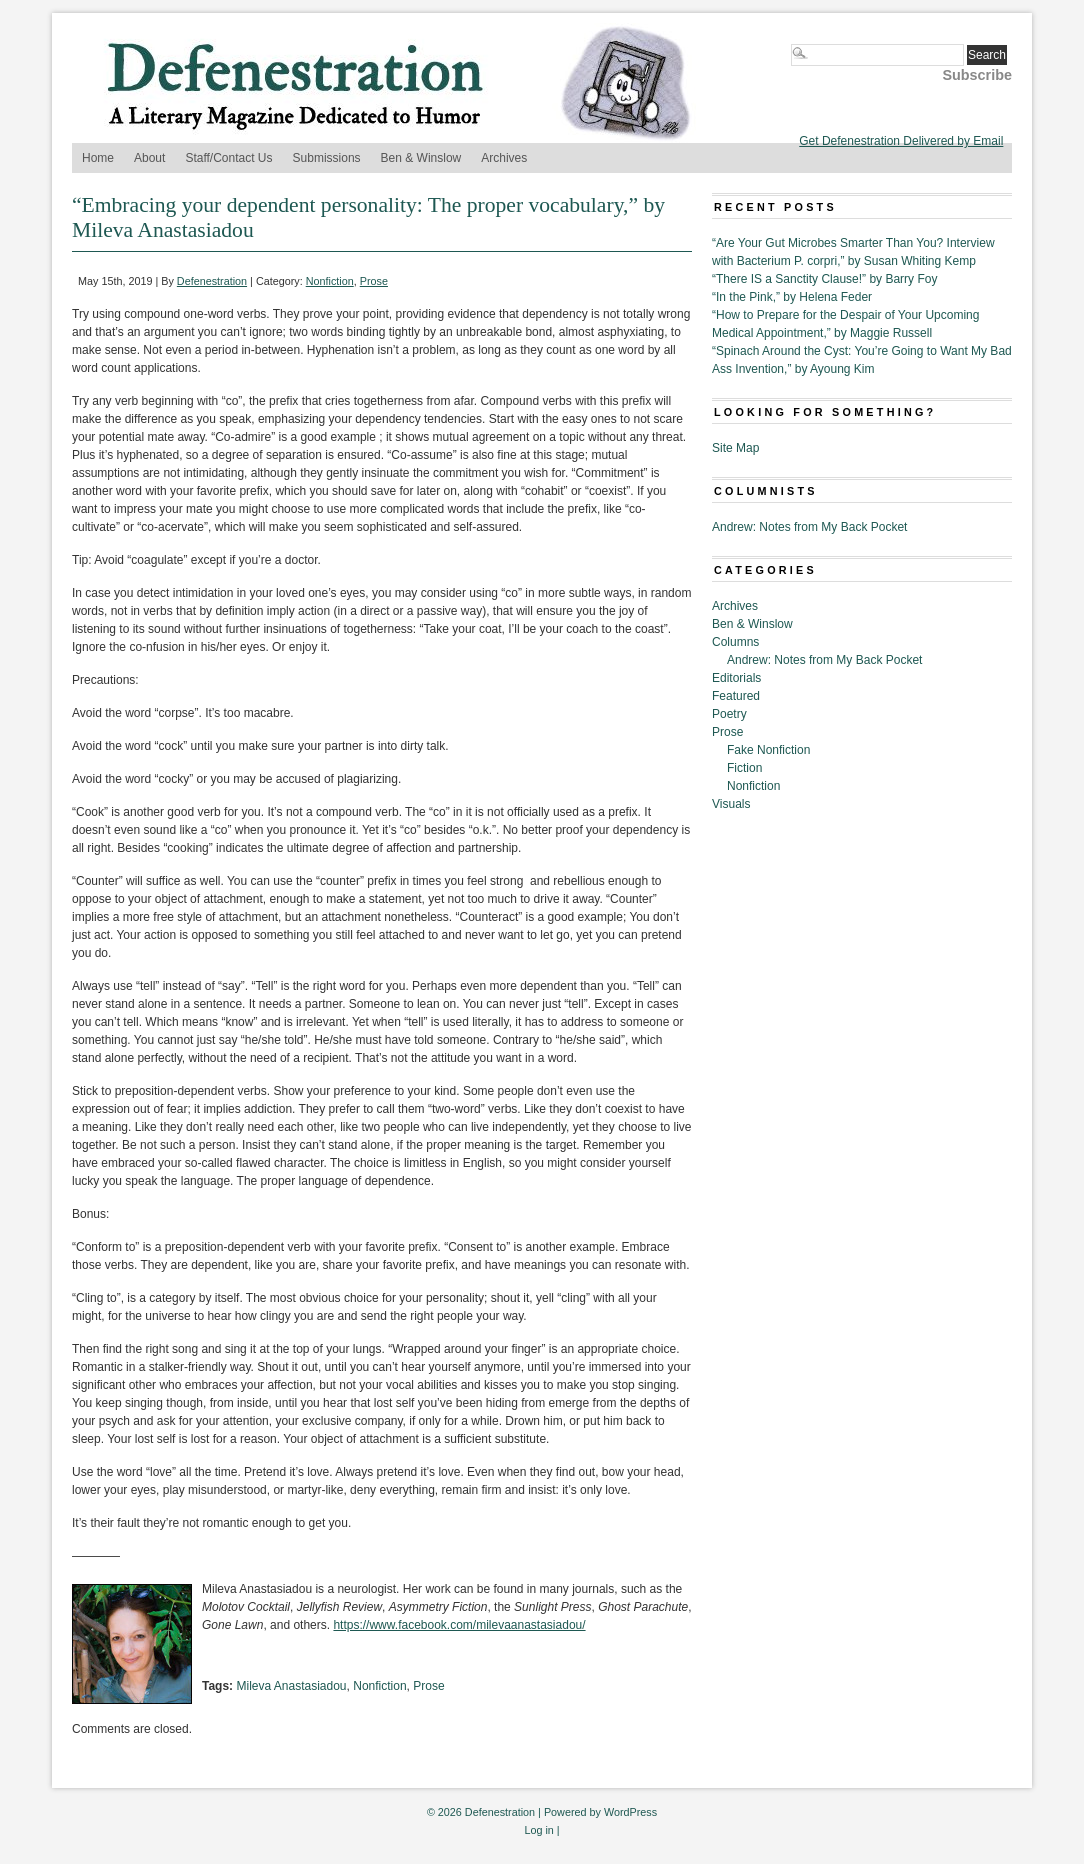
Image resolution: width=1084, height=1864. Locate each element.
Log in (538, 1830)
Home (98, 158)
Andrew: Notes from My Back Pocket (809, 527)
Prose (374, 281)
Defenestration (212, 281)
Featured (736, 696)
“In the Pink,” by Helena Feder (792, 297)
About (149, 158)
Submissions (327, 158)
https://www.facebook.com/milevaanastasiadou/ (459, 1625)
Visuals (731, 804)
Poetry (729, 714)
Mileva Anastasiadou (291, 1686)
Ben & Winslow (421, 158)
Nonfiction (330, 281)
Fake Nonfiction (768, 750)
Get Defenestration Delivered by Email (901, 141)
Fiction (744, 768)
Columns (735, 642)
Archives (504, 158)
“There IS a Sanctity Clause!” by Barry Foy (824, 279)
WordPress (630, 1812)
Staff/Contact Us (228, 158)
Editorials (736, 678)
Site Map (735, 448)
